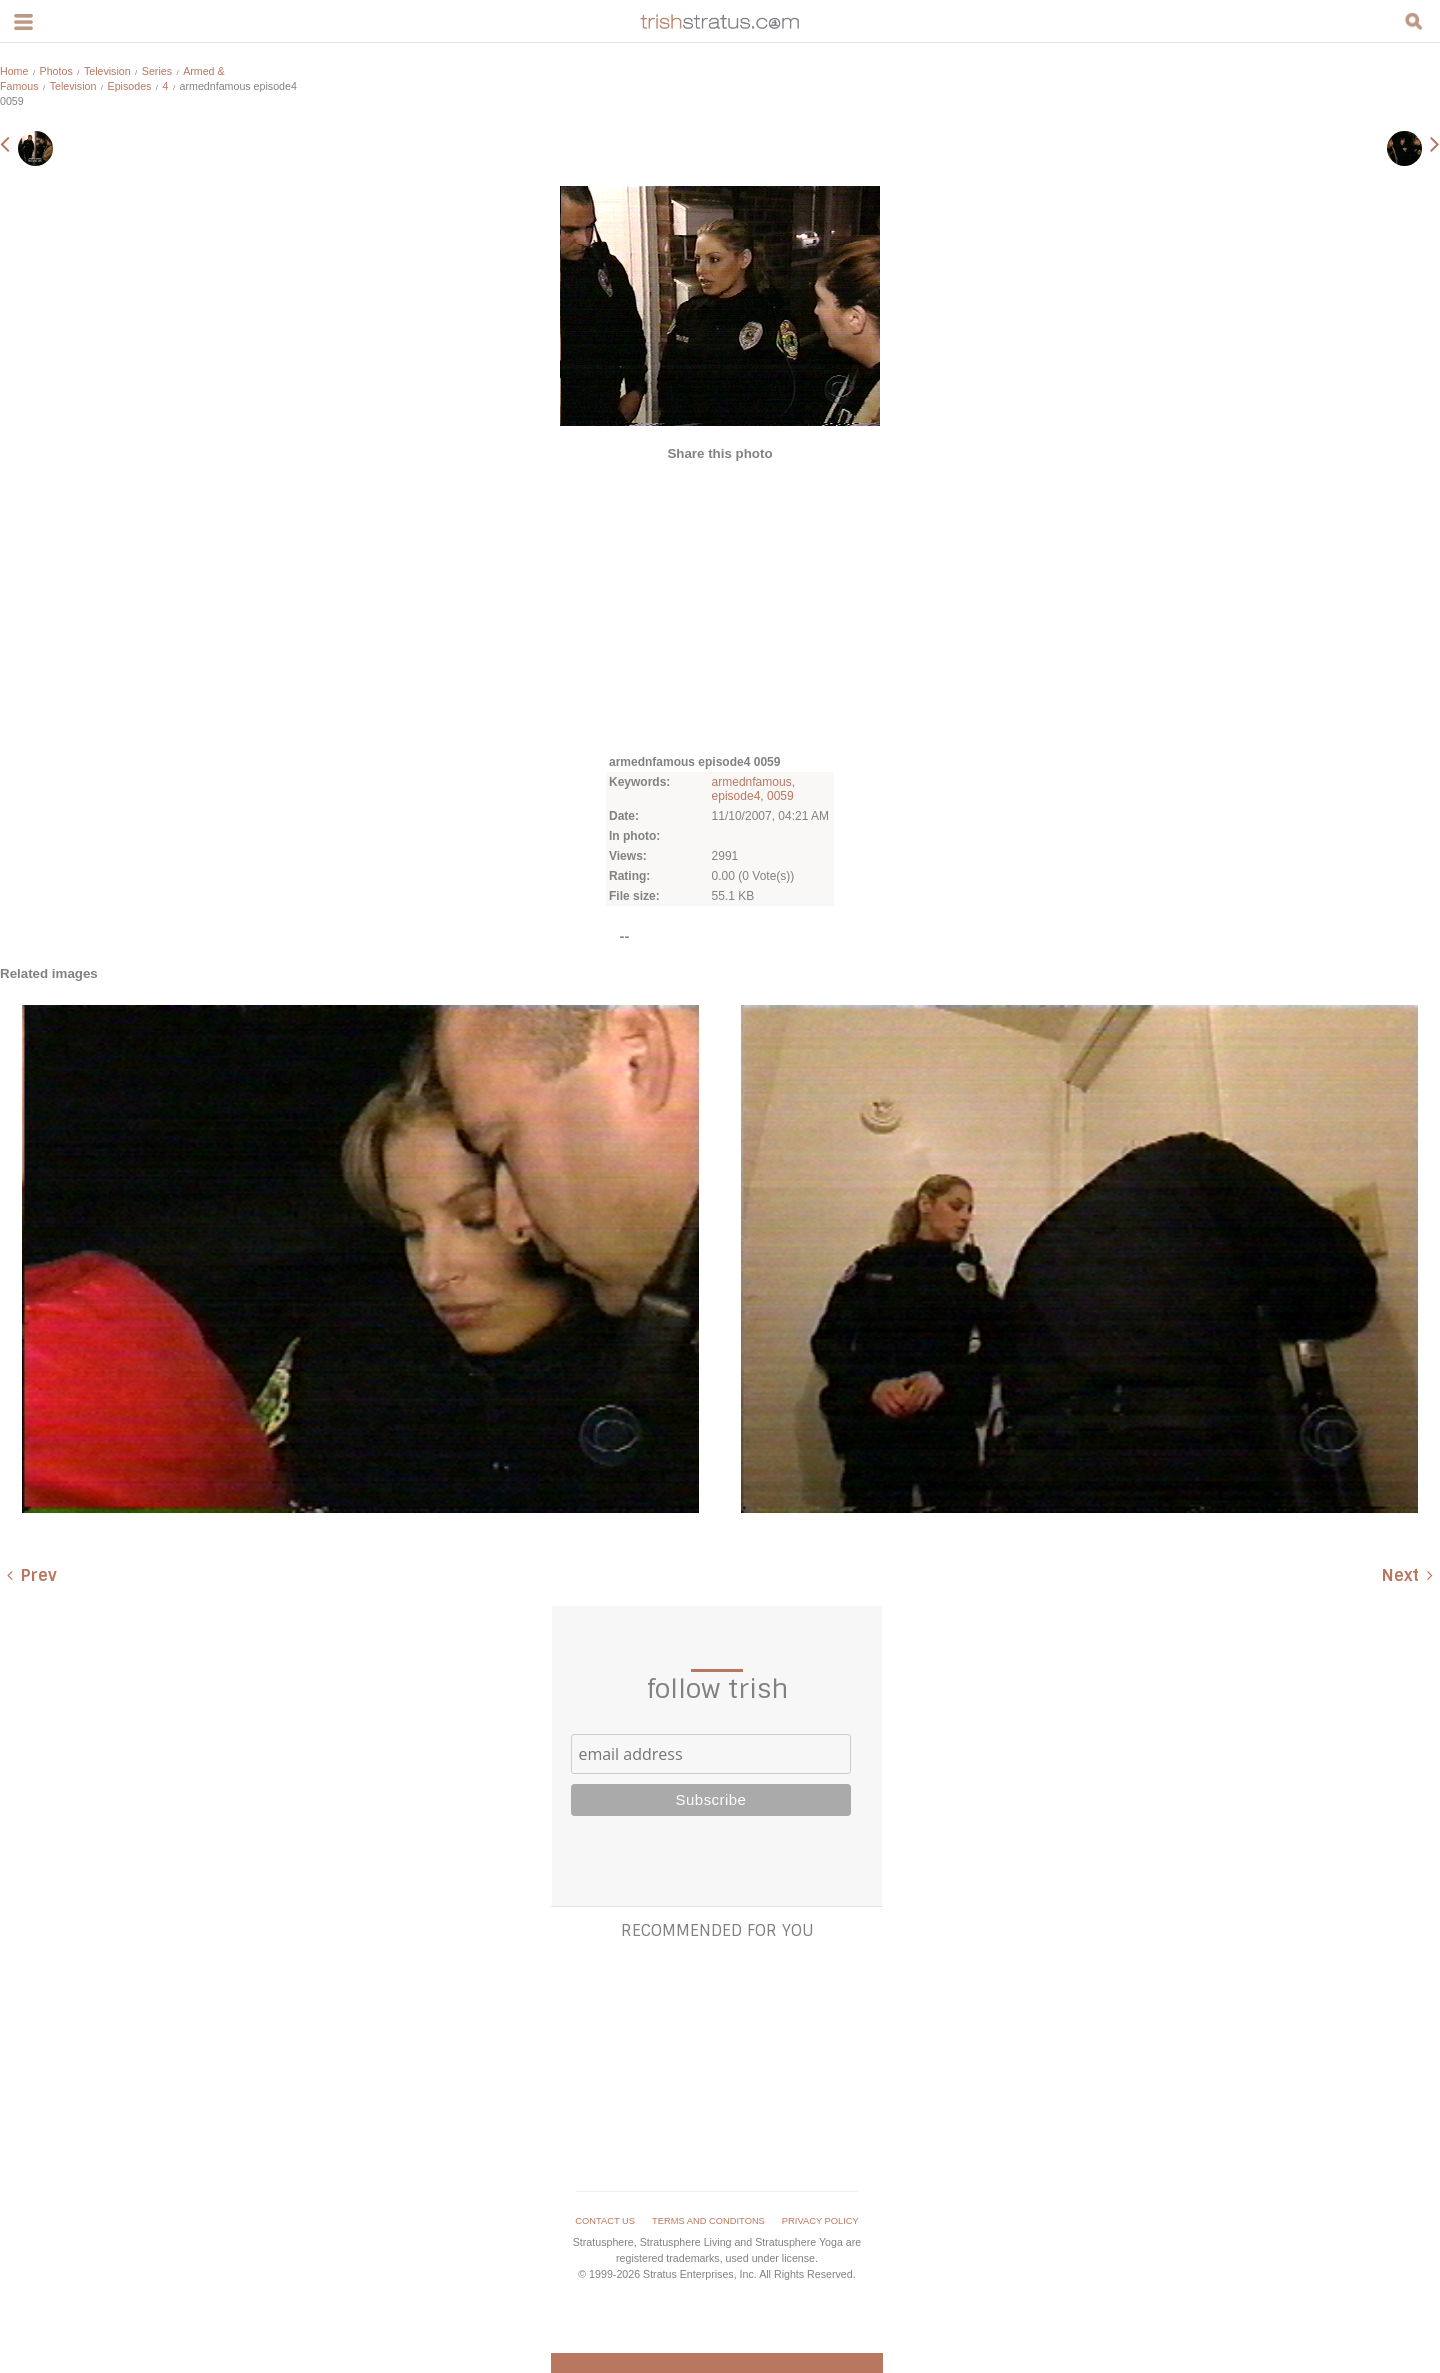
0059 (780, 796)
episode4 (736, 796)
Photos (56, 71)
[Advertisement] (720, 606)
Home (14, 71)
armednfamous (752, 782)
